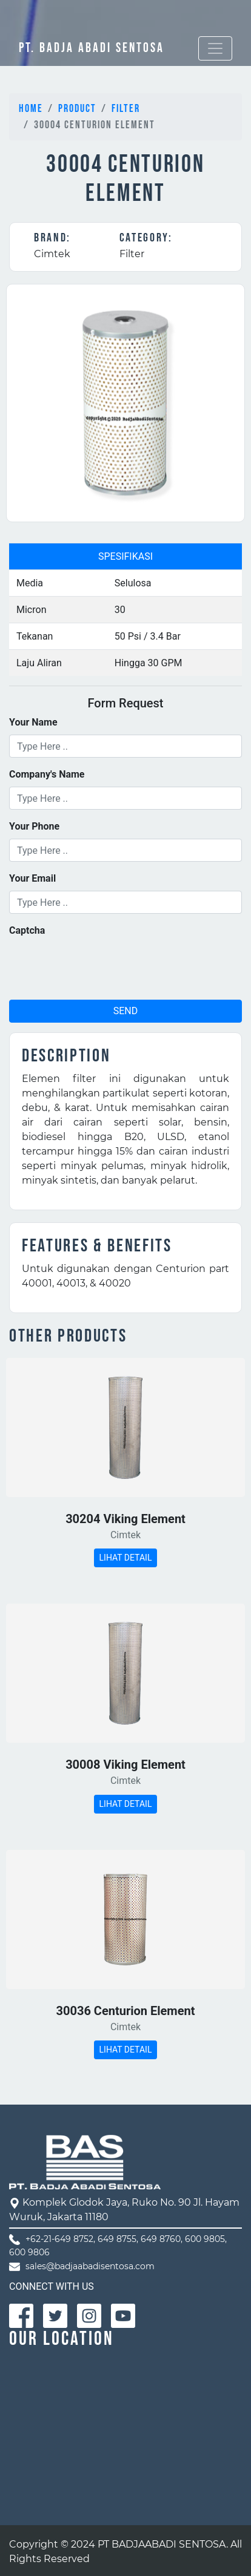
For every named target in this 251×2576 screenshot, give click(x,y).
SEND (125, 1011)
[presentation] (101, 966)
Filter (126, 108)
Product (77, 108)
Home (31, 108)
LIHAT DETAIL (125, 1557)
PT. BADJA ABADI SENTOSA (91, 48)
